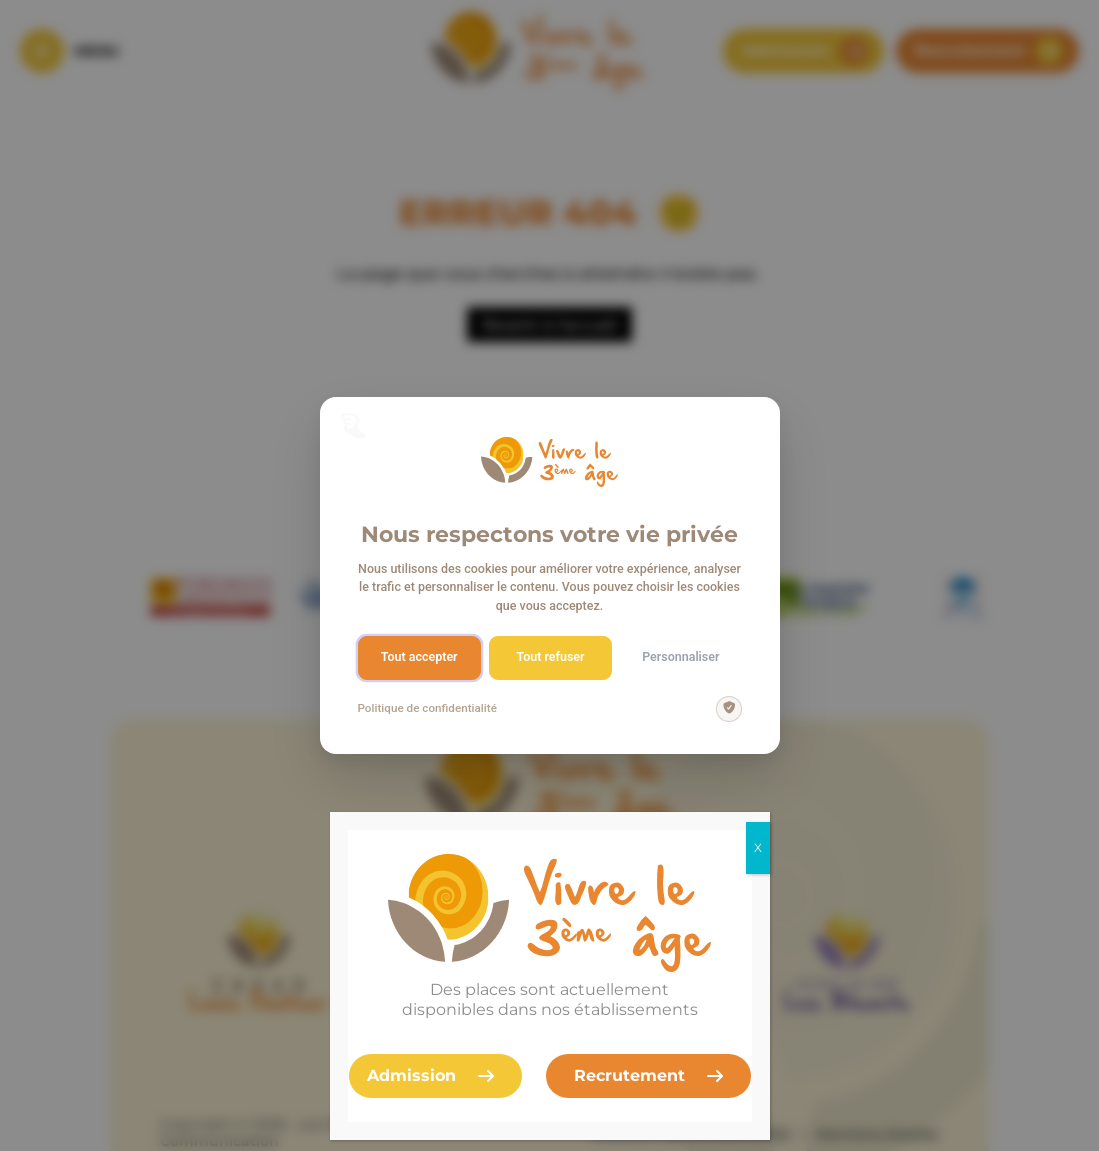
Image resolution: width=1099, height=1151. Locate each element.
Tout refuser (550, 656)
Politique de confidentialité (427, 708)
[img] (729, 709)
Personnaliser (680, 656)
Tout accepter (419, 656)
